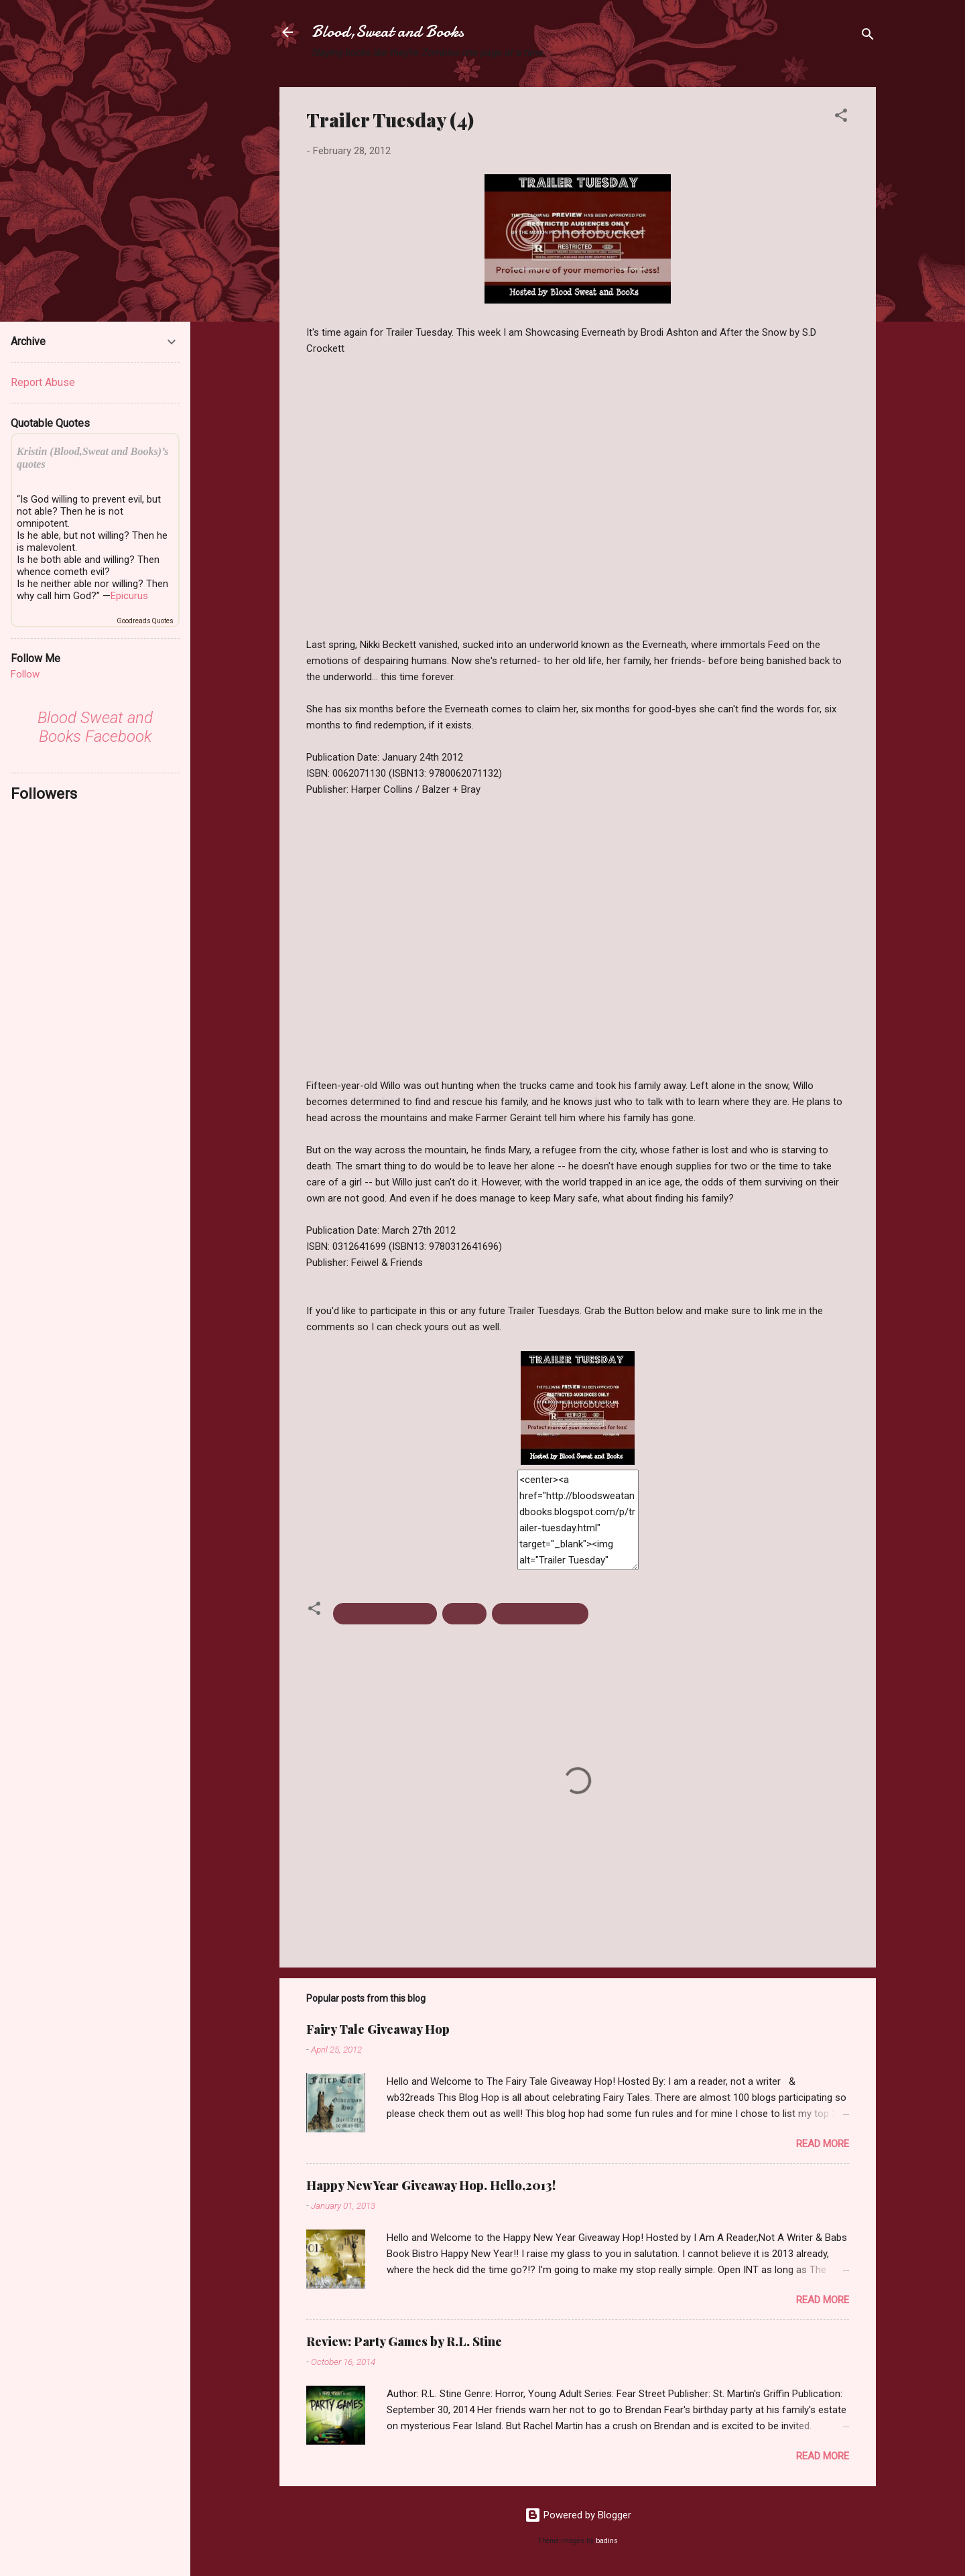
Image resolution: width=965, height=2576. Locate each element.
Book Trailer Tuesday (385, 1614)
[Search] (868, 36)
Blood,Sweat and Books (388, 32)
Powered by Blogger (578, 2515)
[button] (841, 117)
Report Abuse (43, 382)
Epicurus (129, 596)
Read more (822, 2144)
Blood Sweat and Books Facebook (95, 727)
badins (607, 2540)
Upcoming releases (540, 1614)
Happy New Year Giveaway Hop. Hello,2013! (431, 2185)
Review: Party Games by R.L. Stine (404, 2341)
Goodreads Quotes (145, 621)
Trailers (464, 1614)
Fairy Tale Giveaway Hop (378, 2029)
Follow (25, 674)
